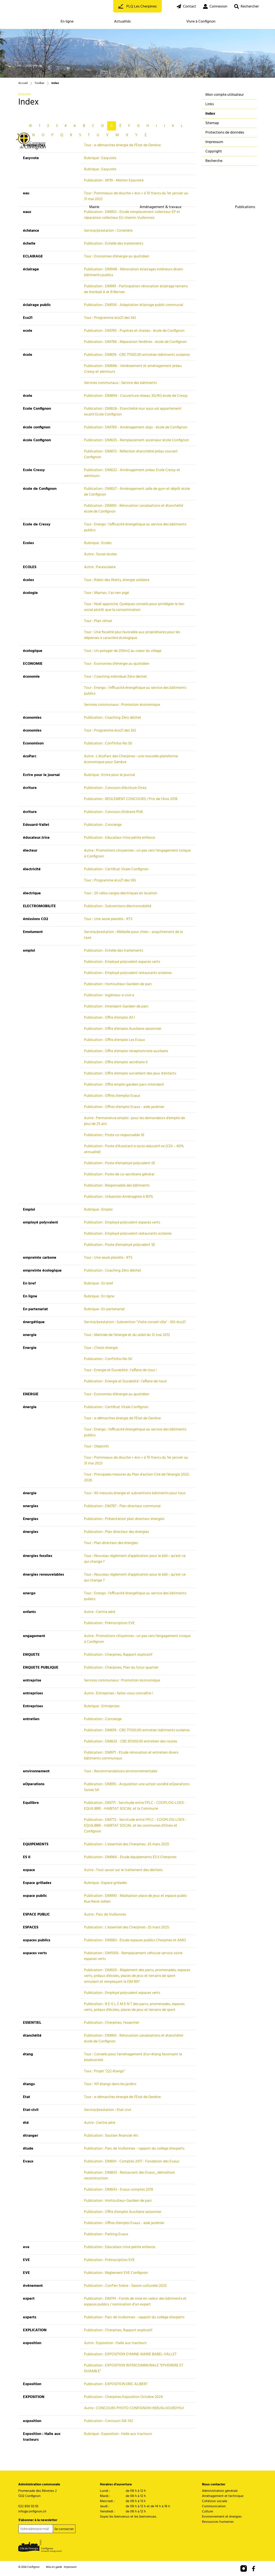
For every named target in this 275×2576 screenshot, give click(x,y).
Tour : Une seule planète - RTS (108, 919)
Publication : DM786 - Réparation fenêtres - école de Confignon (135, 342)
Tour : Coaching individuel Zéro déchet (115, 677)
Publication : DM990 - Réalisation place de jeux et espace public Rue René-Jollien (135, 1899)
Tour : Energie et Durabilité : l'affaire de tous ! (120, 1370)
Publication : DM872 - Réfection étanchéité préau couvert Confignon (131, 454)
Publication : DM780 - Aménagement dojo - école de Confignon (135, 427)
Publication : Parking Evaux (106, 2234)
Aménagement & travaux (161, 207)
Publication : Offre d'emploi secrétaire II (115, 1062)
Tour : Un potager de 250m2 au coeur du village (122, 651)
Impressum (70, 2567)
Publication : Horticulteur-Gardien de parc (118, 984)
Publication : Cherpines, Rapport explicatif (118, 1655)
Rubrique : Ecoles (98, 543)
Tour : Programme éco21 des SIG (110, 318)
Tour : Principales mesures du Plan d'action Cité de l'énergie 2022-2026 (137, 1477)
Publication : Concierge (103, 825)
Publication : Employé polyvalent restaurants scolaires (128, 973)
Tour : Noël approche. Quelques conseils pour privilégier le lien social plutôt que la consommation (134, 607)
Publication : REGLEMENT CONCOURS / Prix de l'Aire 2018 (130, 799)
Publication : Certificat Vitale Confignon (116, 869)
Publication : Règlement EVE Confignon (116, 2273)
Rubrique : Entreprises (101, 1706)
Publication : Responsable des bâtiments (117, 1185)
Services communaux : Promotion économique (122, 705)
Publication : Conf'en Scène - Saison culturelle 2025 (125, 2286)
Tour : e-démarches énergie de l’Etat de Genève (122, 1418)
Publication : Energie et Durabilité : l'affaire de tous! (125, 1381)
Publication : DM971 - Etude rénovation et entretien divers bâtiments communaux (131, 1756)
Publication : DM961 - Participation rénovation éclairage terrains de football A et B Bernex (136, 289)
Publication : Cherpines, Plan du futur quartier (121, 1668)
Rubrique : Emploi (98, 1210)
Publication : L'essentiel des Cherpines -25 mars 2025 (126, 1844)
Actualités (122, 21)
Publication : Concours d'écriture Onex (115, 788)
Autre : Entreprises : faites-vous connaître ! (118, 1693)
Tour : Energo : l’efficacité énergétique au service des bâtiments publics (135, 527)
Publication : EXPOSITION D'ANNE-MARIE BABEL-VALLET (130, 2354)
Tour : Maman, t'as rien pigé (106, 593)
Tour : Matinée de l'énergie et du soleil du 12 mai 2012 (127, 1335)
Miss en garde (54, 2567)
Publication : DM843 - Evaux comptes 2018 (118, 2189)
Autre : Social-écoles (100, 554)
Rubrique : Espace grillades (105, 1883)
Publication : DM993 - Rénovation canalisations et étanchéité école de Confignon (133, 509)
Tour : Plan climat (98, 621)
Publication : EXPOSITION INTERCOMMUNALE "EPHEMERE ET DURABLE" (133, 2368)
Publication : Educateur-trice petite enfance (119, 838)
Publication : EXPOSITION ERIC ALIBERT (116, 2384)
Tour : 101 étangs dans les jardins (110, 2084)
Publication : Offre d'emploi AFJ (109, 1018)
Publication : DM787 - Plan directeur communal (122, 1506)
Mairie (94, 207)
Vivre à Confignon (200, 21)
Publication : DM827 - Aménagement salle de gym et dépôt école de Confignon (137, 492)
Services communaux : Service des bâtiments (120, 383)
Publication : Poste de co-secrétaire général (119, 1174)
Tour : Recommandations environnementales (120, 1771)
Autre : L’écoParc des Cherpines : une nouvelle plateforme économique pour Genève (131, 759)
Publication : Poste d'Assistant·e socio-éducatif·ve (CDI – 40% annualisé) (134, 1149)
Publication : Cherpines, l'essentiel (111, 2023)
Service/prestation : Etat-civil (107, 2110)
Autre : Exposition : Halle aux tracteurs (115, 2343)
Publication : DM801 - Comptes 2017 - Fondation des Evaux (131, 2161)
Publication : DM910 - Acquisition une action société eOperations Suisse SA (136, 1787)
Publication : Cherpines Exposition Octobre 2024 (123, 2397)
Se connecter (64, 2529)
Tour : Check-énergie (101, 1348)
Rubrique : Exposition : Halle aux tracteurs (118, 2434)
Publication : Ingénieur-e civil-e (109, 995)
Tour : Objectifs (96, 1446)
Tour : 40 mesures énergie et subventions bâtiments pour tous (134, 1493)
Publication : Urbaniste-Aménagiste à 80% (118, 1197)
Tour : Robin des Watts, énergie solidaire (116, 580)
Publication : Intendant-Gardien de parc (116, 1006)
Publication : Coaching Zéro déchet (112, 718)
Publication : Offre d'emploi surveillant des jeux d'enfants (130, 1073)
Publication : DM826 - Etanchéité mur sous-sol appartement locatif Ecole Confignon (133, 412)
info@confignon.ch (32, 2511)
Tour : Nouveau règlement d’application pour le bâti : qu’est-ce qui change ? (135, 1559)
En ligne (67, 21)
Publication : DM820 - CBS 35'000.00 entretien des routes (130, 1741)
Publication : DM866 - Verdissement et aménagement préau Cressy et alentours (133, 369)
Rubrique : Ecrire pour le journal (109, 775)
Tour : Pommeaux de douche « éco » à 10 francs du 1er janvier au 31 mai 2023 (136, 1461)
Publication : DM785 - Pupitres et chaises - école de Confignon (134, 331)
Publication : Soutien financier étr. (111, 2136)
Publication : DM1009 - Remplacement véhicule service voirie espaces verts (133, 1956)
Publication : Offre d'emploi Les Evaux (114, 1040)
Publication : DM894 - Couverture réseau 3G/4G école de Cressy (136, 396)
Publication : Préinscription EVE (109, 1623)
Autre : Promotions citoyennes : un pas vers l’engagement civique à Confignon (137, 854)
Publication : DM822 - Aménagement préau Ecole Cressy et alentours (132, 473)
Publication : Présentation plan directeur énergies (124, 1519)
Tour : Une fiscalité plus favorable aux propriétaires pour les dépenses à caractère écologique (132, 635)
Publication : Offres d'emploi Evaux (112, 1096)
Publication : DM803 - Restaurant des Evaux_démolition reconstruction (129, 2176)
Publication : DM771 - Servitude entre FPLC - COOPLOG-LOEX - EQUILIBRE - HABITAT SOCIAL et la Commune (135, 1806)
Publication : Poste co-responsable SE (114, 1135)
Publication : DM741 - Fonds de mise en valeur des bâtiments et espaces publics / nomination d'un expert (135, 2302)
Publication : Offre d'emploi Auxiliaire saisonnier (122, 1029)
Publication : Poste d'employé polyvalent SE (119, 1163)
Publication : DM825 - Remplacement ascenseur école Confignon (136, 440)
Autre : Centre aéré (99, 1612)
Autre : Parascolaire (100, 567)
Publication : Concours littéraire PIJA (113, 812)
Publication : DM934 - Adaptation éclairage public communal (133, 305)
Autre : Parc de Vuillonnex (105, 1914)
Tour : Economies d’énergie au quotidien (116, 664)
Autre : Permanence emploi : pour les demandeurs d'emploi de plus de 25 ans (134, 1121)
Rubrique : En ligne (99, 1296)
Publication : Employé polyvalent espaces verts (122, 962)
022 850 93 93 (28, 2506)
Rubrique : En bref (98, 1283)
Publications (245, 207)
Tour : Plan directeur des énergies (111, 1543)
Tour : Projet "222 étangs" (104, 2071)
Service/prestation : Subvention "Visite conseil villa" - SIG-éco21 (135, 1322)
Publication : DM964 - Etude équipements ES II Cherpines (130, 1857)
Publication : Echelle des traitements (113, 951)
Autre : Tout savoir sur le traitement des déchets (123, 1870)
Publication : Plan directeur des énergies (116, 1532)
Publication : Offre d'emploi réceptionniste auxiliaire (126, 1051)
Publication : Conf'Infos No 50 (108, 743)
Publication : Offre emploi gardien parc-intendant (124, 1085)
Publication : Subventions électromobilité (117, 906)
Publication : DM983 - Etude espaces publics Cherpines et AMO (135, 1940)
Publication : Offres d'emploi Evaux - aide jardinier (124, 1107)
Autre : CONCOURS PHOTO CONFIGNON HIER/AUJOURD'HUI (134, 2408)
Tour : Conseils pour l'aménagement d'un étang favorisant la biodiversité (133, 2057)
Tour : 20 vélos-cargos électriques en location (120, 893)
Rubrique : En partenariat (104, 1309)
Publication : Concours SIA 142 (108, 2421)
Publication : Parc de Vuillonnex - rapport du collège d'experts (134, 2148)
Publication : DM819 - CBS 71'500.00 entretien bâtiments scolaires (137, 355)
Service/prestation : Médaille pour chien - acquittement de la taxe (133, 935)
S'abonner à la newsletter (37, 2520)
